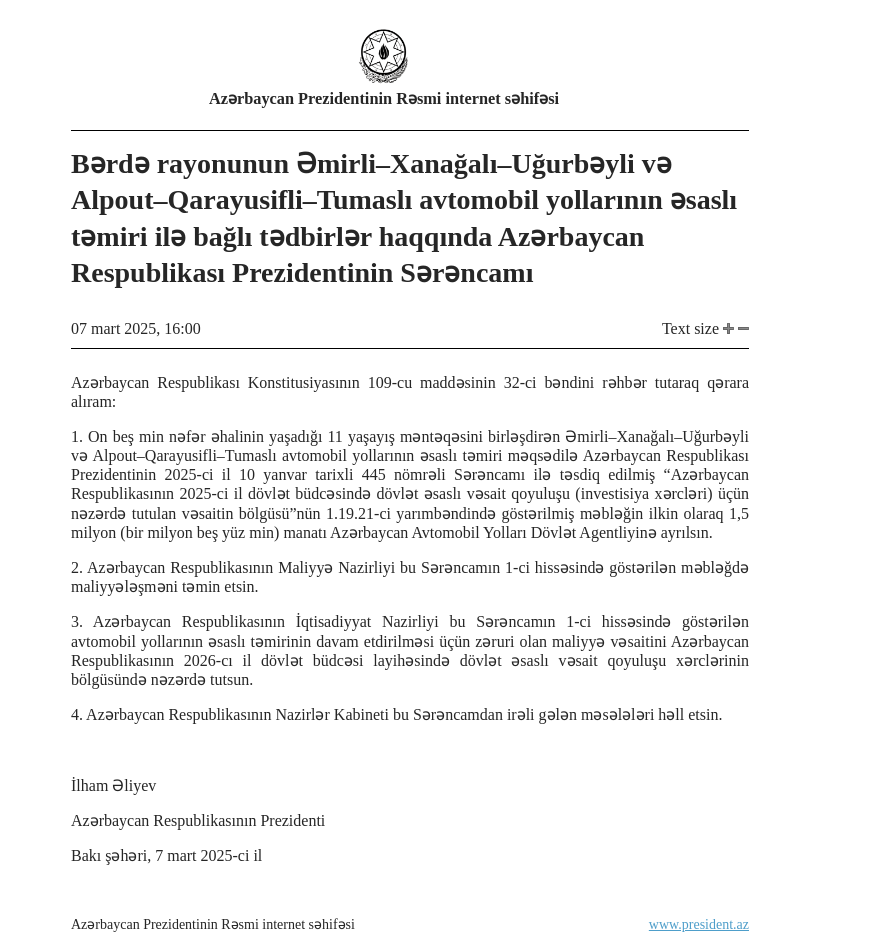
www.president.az (699, 924)
